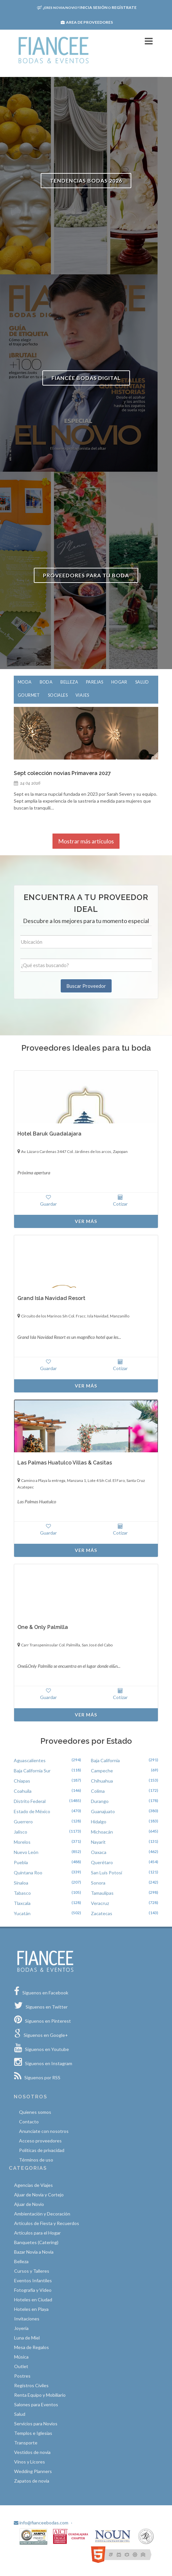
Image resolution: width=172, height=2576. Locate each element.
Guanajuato (103, 1811)
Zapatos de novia (31, 2481)
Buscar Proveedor (86, 986)
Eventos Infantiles (33, 2280)
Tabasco (22, 1893)
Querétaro (102, 1862)
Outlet (21, 2366)
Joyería (21, 2328)
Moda (25, 682)
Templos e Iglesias (33, 2433)
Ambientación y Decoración (42, 2213)
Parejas (94, 682)
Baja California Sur (32, 1770)
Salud (142, 682)
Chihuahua (102, 1781)
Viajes (82, 695)
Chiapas (22, 1781)
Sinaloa (21, 1883)
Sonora (98, 1883)
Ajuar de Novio (29, 2204)
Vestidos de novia (32, 2452)
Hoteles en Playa (31, 2309)
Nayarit (98, 1842)
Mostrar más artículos (86, 841)
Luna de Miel (27, 2337)
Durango (100, 1801)
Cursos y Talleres (31, 2271)
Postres (22, 2376)
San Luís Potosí (106, 1872)
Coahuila (23, 1791)
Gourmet (29, 695)
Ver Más (86, 1221)
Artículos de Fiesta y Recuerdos (46, 2223)
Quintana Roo (28, 1872)
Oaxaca (98, 1852)
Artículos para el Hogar (37, 2233)
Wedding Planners (33, 2471)
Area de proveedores (87, 22)
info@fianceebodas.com (41, 2522)
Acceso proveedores (40, 2140)
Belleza (69, 682)
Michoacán (102, 1832)
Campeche (102, 1770)
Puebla (21, 1862)
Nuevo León (26, 1852)
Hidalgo (98, 1821)
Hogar (119, 682)
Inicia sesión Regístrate (87, 7)
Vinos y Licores (29, 2461)
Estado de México (32, 1811)
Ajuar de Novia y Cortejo (39, 2194)
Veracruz (100, 1903)
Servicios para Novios (35, 2423)
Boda (46, 682)
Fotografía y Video (33, 2290)
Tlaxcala (22, 1903)
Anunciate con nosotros (44, 2131)
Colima (98, 1791)
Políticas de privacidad (41, 2150)
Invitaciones (26, 2318)
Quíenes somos (35, 2112)
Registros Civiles (31, 2385)
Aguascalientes (30, 1760)
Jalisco (20, 1832)
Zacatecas (101, 1913)
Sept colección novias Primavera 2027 (62, 773)
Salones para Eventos (36, 2404)
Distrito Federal (30, 1801)
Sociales (58, 695)
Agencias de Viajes (33, 2185)
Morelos (22, 1842)
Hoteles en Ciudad (33, 2299)
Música (21, 2357)
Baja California (105, 1760)
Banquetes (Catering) (36, 2242)
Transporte (25, 2442)
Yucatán (22, 1913)
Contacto (29, 2121)
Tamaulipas (102, 1893)
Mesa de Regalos (31, 2347)
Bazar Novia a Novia (34, 2252)
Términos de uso (36, 2160)
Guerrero (23, 1821)
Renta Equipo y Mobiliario (40, 2395)
